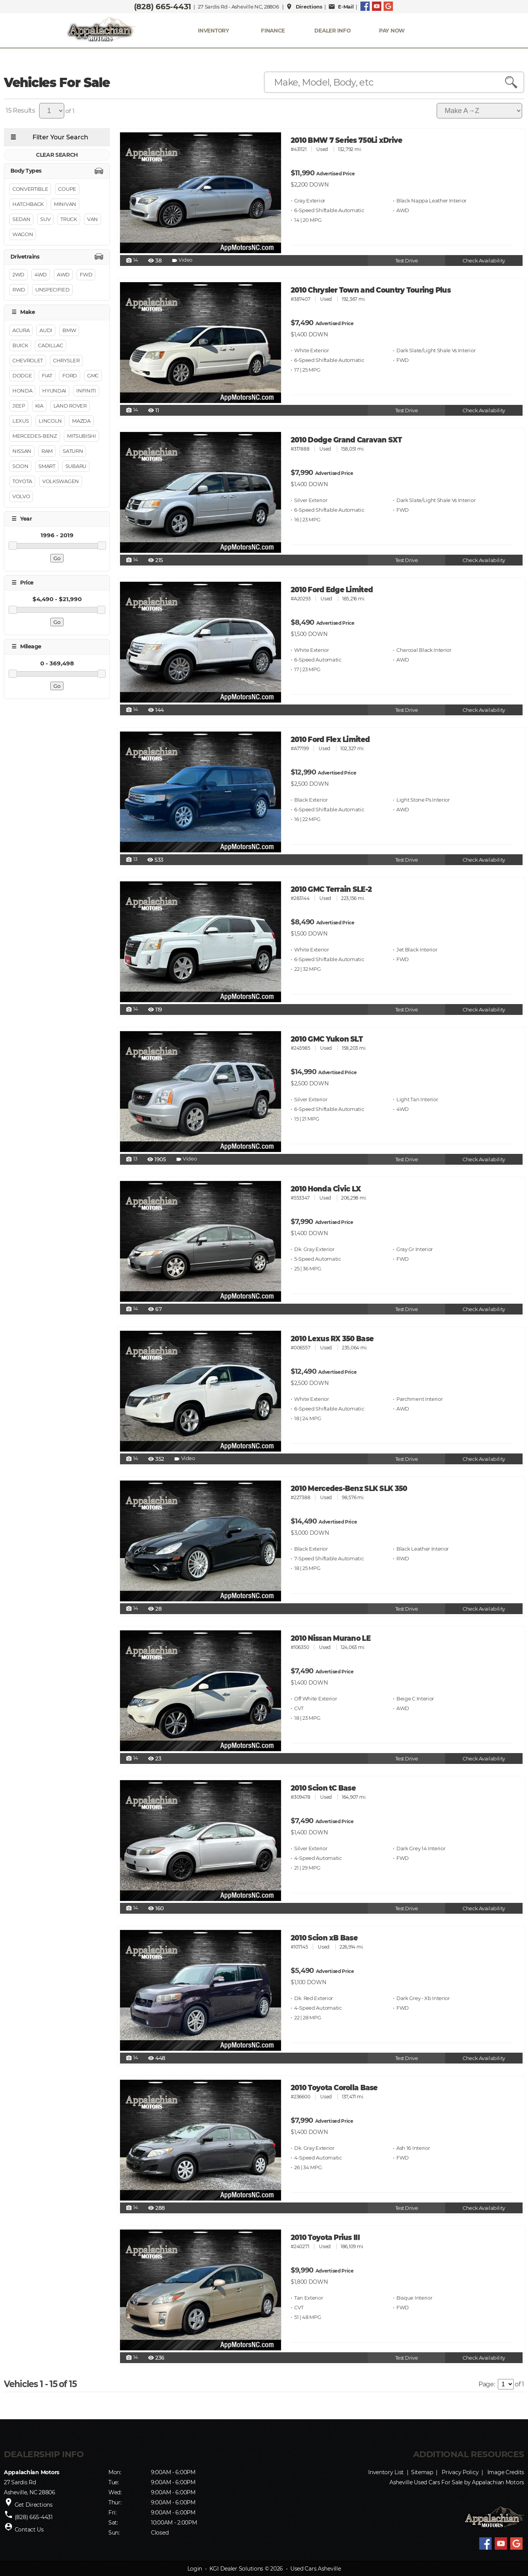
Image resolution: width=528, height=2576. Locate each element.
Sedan (21, 219)
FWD (86, 274)
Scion (20, 466)
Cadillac (50, 345)
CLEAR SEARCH (57, 154)
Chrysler (66, 360)
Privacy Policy (460, 2472)
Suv (45, 219)
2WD (18, 274)
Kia (39, 406)
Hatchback (28, 204)
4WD (40, 274)
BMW (69, 330)
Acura (20, 330)
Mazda (81, 421)
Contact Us (29, 2529)
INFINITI (86, 390)
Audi (45, 330)
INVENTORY (213, 30)
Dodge (22, 375)
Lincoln (50, 421)
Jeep (18, 406)
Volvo (21, 496)
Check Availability (484, 260)
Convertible (30, 189)
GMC (93, 375)
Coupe (67, 189)
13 (131, 860)
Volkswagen (60, 481)
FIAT (47, 375)
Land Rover (70, 406)
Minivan (65, 204)
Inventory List (386, 2472)
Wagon (22, 234)
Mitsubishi (81, 436)
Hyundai (54, 390)
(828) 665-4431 (162, 6)
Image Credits (505, 2472)
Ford (69, 375)
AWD (63, 274)
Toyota (22, 481)
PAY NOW (392, 30)
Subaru (75, 466)
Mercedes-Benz (34, 436)
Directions (304, 6)
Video (181, 260)
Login (194, 2568)
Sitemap (422, 2472)
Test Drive (406, 260)
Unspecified (52, 289)
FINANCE (273, 30)
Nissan (21, 451)
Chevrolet (27, 360)
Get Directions (34, 2504)
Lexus (20, 421)
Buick (20, 345)
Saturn (73, 451)
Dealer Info (332, 30)
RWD (18, 289)
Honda (22, 390)
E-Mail (341, 6)
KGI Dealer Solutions (236, 2568)
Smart (46, 466)
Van (92, 219)
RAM (47, 451)
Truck (68, 219)
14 (132, 260)
